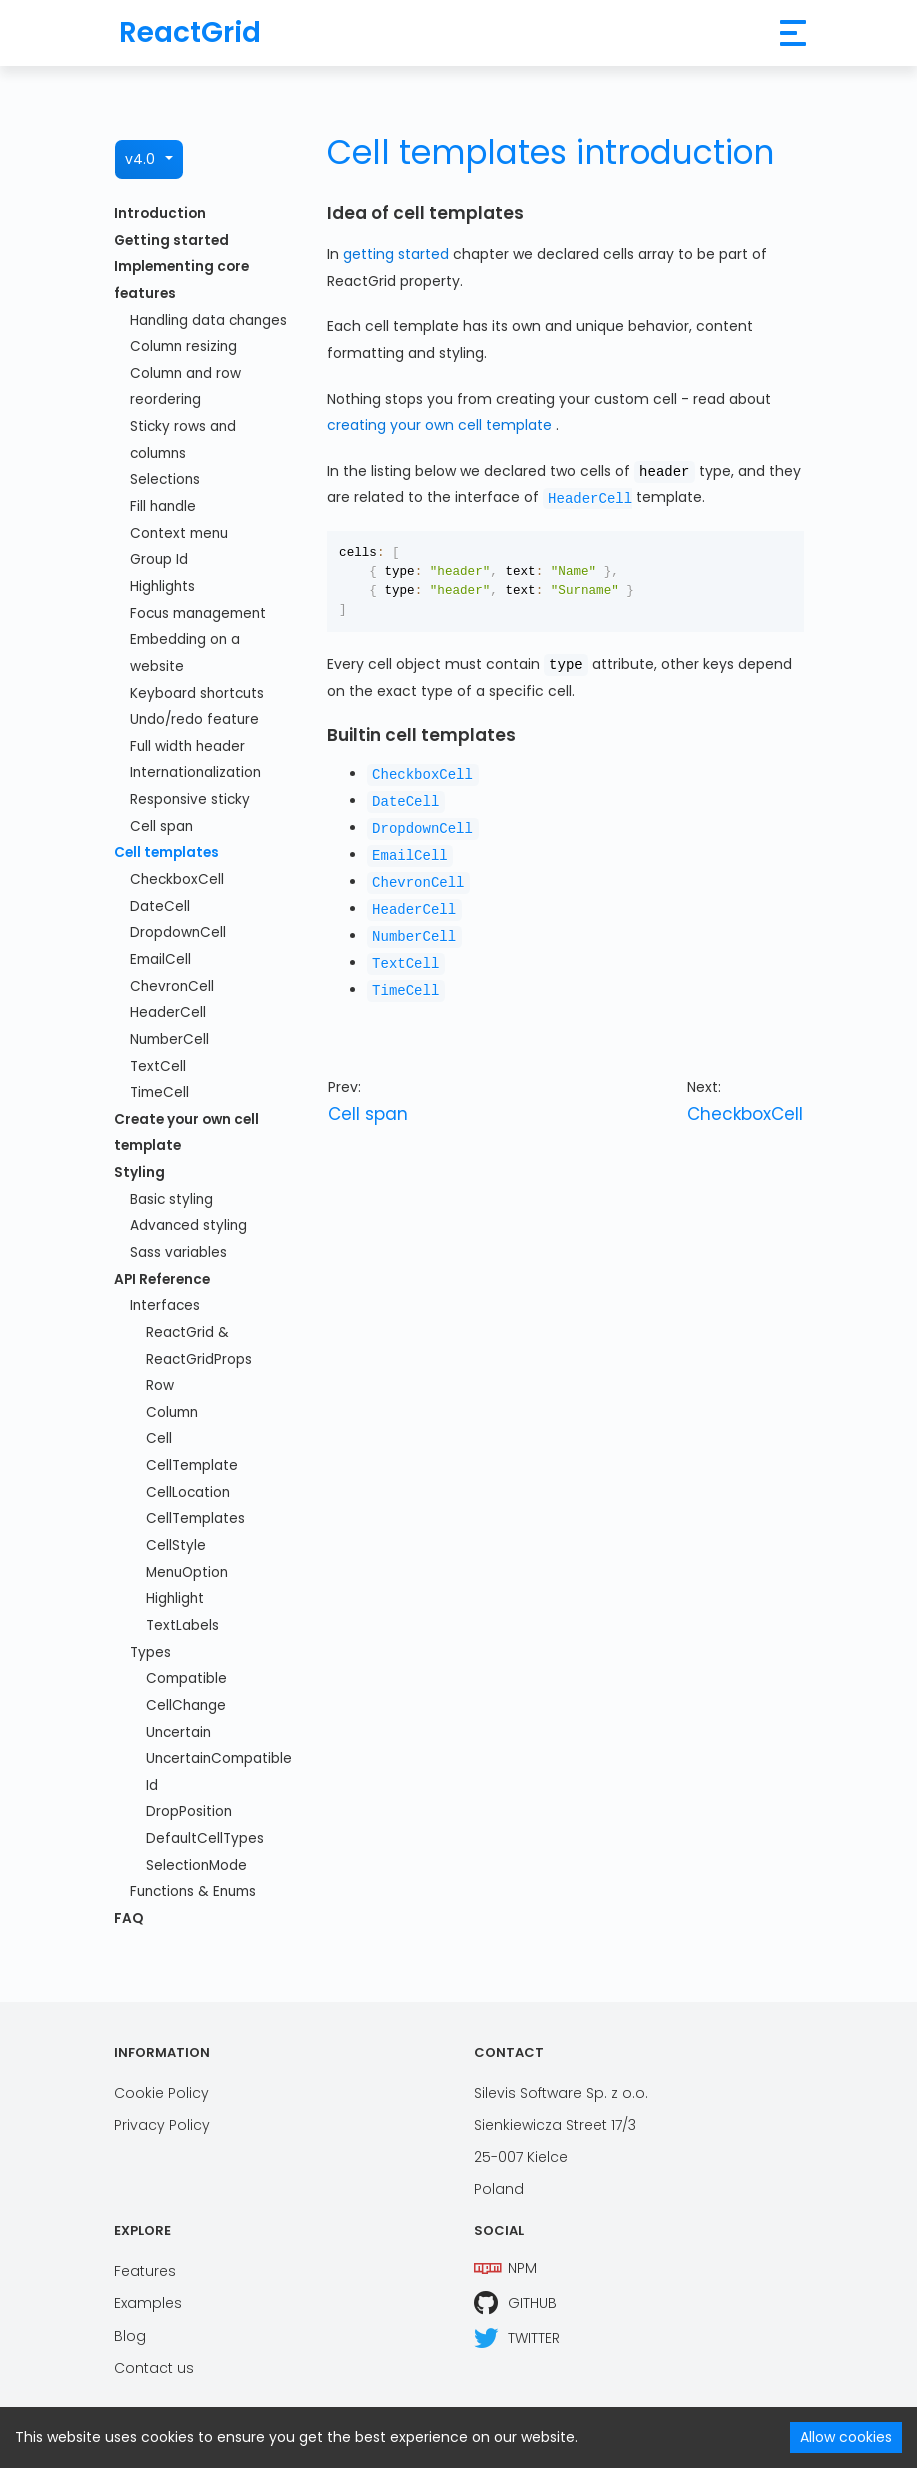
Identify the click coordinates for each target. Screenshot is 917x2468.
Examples (148, 2298)
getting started (398, 254)
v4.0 (140, 159)
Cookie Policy (161, 2088)
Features (145, 2266)
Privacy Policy (162, 2120)
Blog (130, 2330)
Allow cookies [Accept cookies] (846, 2437)
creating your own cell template (441, 425)
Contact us (154, 2363)
